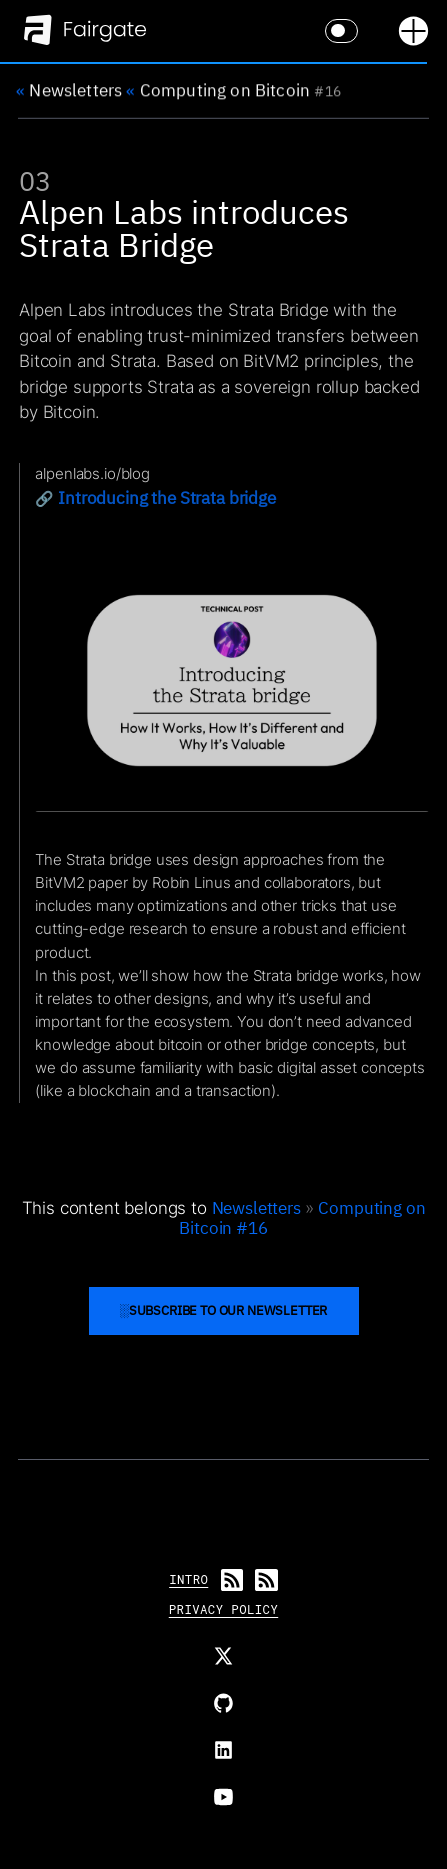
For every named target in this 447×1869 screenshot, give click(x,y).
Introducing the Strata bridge (167, 511)
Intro (188, 1579)
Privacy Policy (223, 1609)
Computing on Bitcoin (218, 91)
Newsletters (69, 91)
